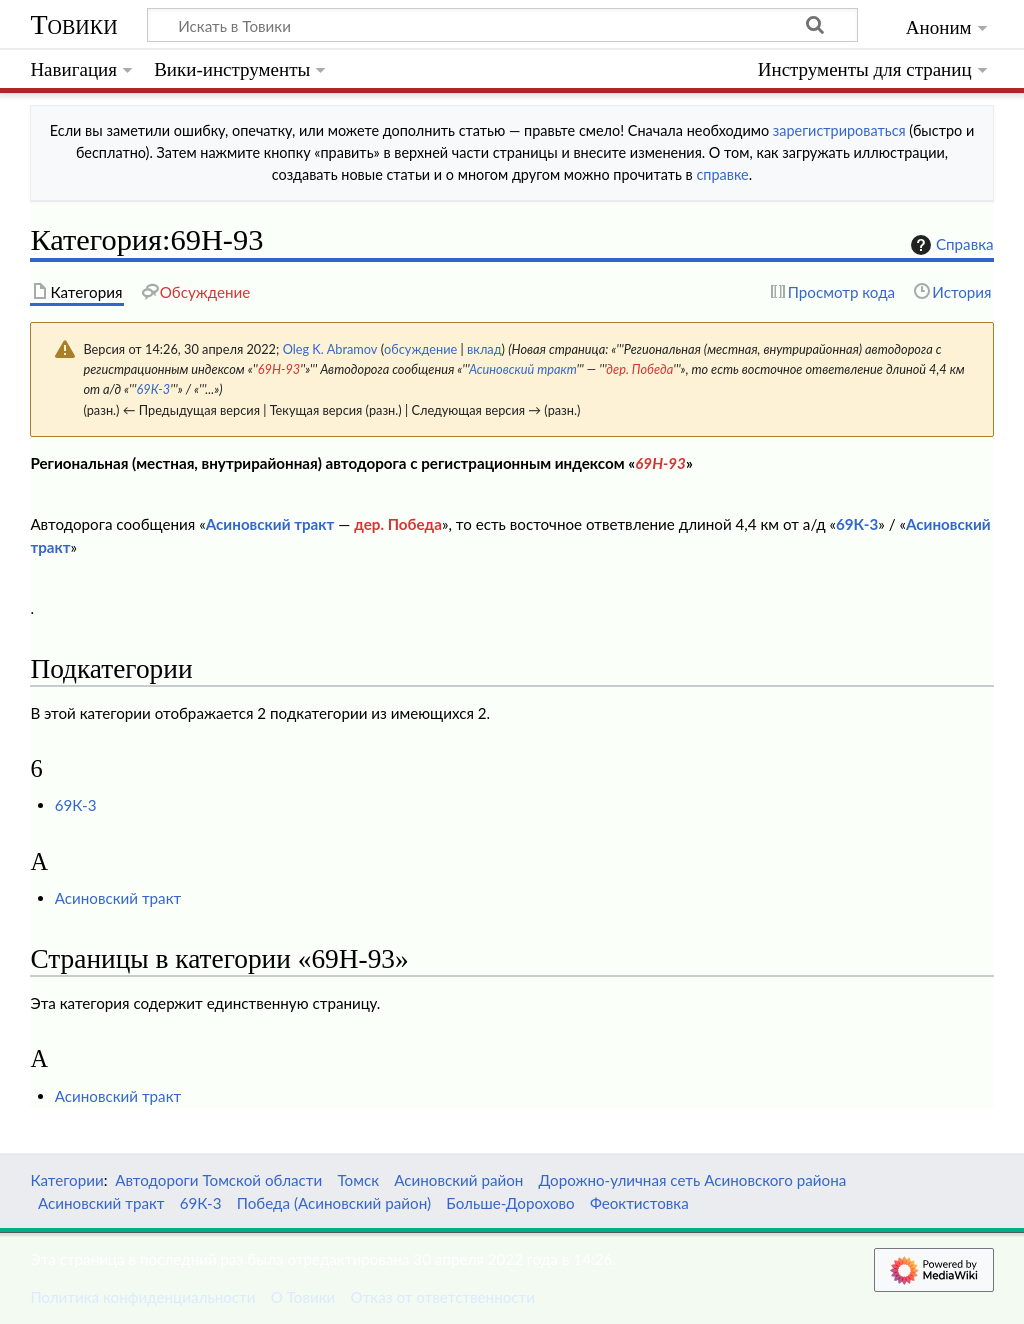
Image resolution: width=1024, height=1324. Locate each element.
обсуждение (420, 349)
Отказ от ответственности (443, 1297)
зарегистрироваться (839, 130)
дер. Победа (639, 369)
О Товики (303, 1297)
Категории (66, 1180)
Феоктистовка (639, 1203)
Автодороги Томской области (218, 1180)
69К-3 (154, 389)
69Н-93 (279, 369)
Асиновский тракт (523, 369)
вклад (484, 349)
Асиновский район (458, 1180)
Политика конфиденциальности (142, 1297)
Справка (950, 245)
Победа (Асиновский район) (334, 1203)
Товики (73, 24)
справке (722, 174)
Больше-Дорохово (510, 1203)
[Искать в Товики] (502, 25)
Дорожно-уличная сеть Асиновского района (693, 1180)
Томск (358, 1180)
